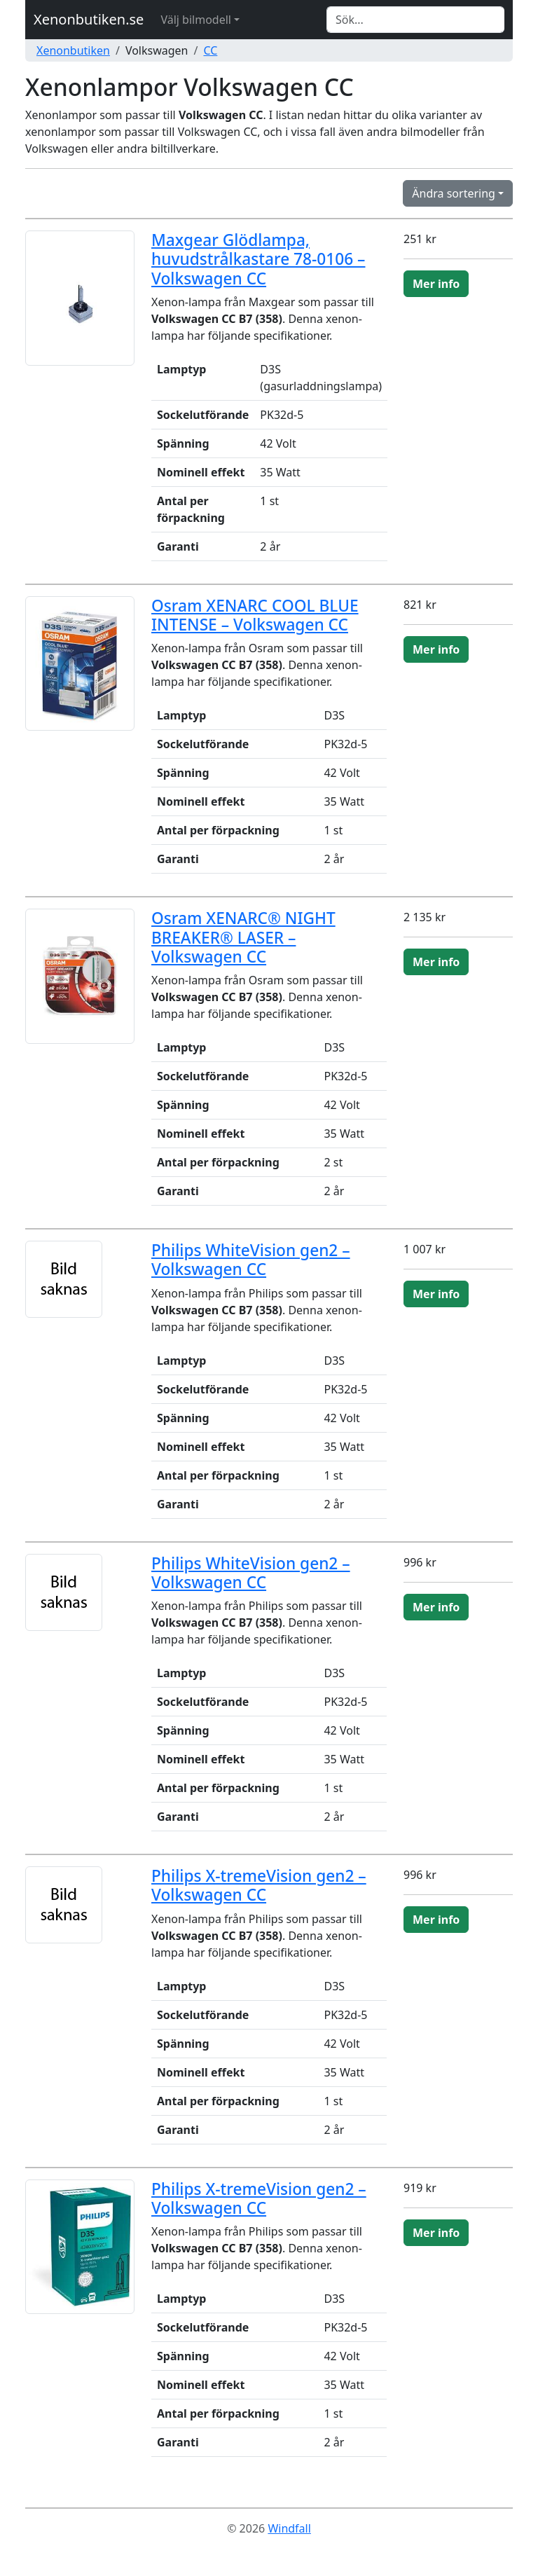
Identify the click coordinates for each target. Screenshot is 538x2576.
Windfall (289, 2528)
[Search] (415, 19)
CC (210, 50)
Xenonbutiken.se (89, 19)
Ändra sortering (453, 193)
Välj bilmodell (195, 19)
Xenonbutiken (73, 50)
